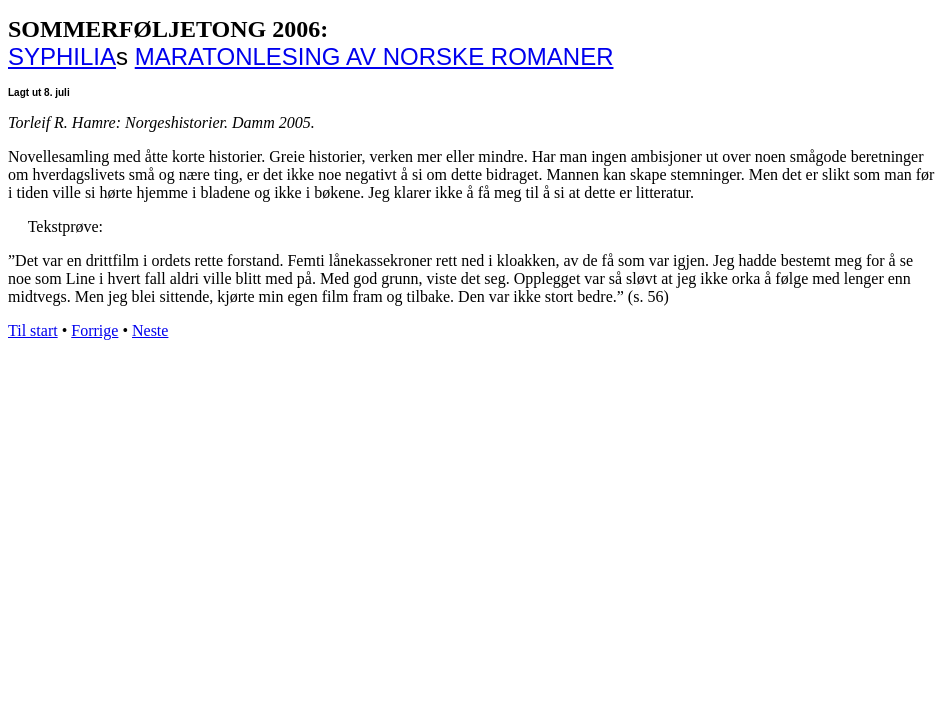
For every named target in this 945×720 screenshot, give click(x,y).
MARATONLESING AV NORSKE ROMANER (374, 56)
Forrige (94, 330)
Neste (150, 330)
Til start (33, 330)
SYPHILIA (62, 56)
